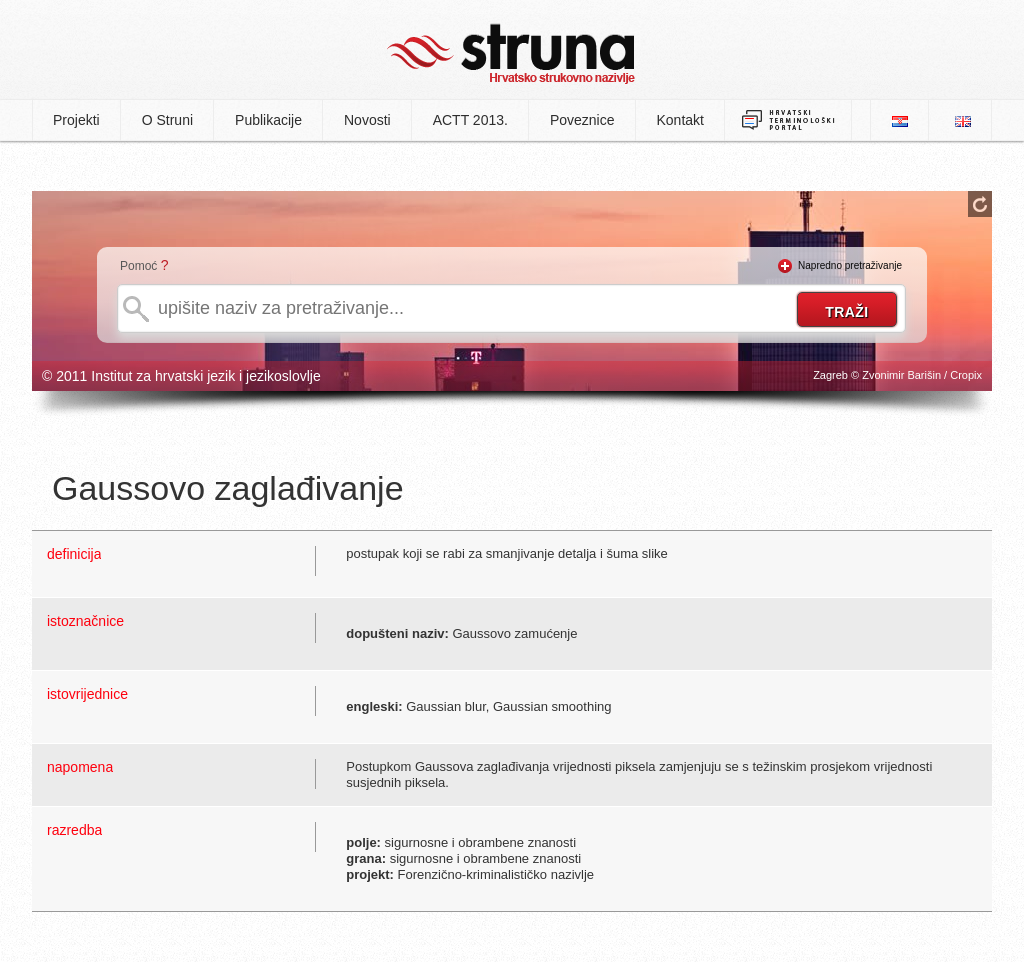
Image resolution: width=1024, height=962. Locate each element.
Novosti (367, 120)
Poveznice (582, 120)
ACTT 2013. (470, 120)
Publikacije (268, 120)
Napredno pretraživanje (850, 265)
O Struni (167, 120)
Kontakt (680, 120)
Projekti (76, 120)
